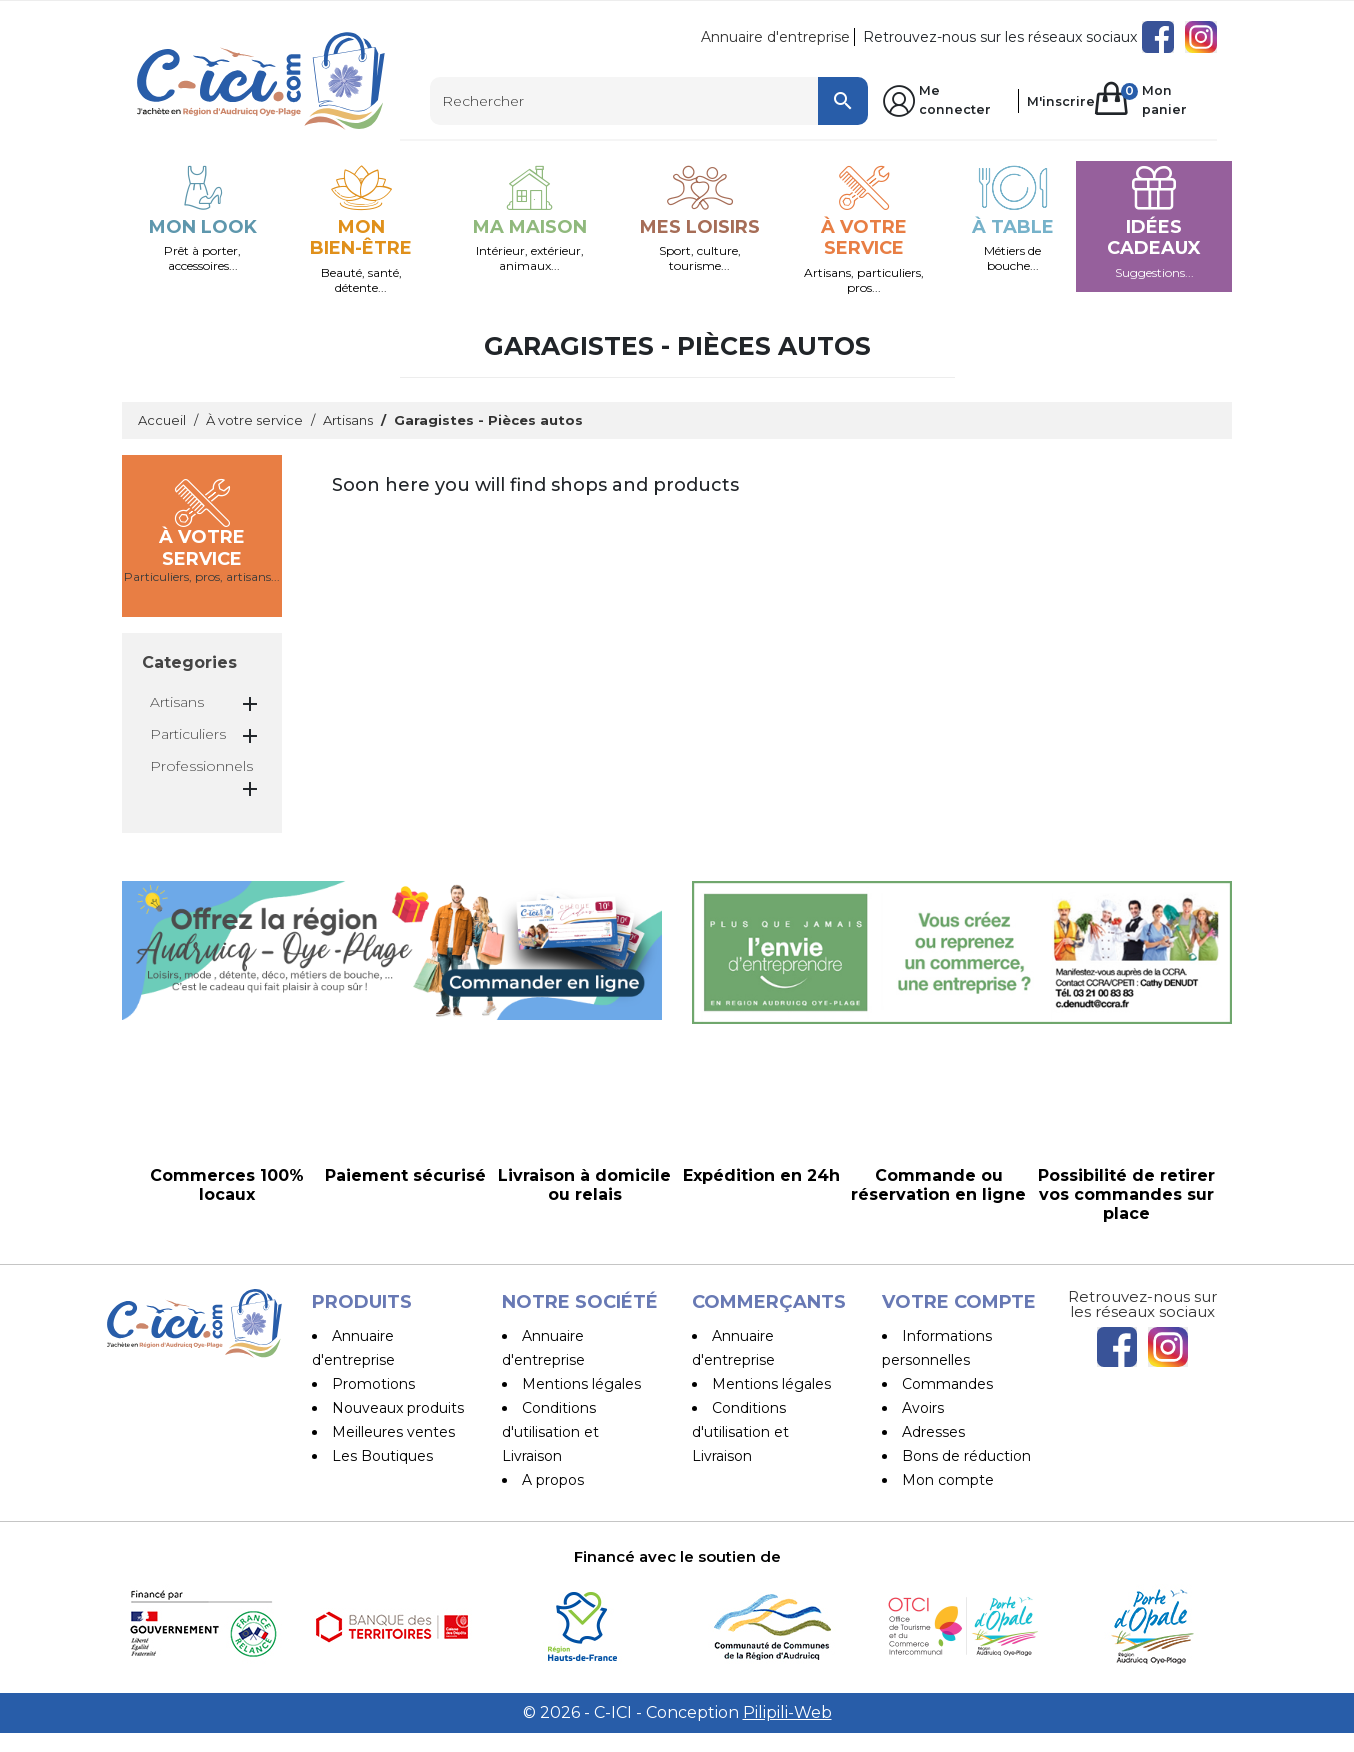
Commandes (947, 1384)
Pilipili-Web (787, 1731)
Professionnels (201, 766)
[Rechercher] (649, 101)
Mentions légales (581, 1384)
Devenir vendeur (770, 1480)
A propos (553, 1480)
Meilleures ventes (393, 1432)
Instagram (1201, 37)
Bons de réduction (966, 1456)
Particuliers (188, 734)
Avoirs (923, 1408)
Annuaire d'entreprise (775, 37)
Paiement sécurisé (587, 1504)
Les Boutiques (382, 1456)
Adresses (933, 1432)
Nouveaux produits (398, 1408)
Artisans (177, 702)
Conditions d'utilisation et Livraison (550, 1432)
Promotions (373, 1384)
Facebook (1158, 37)
